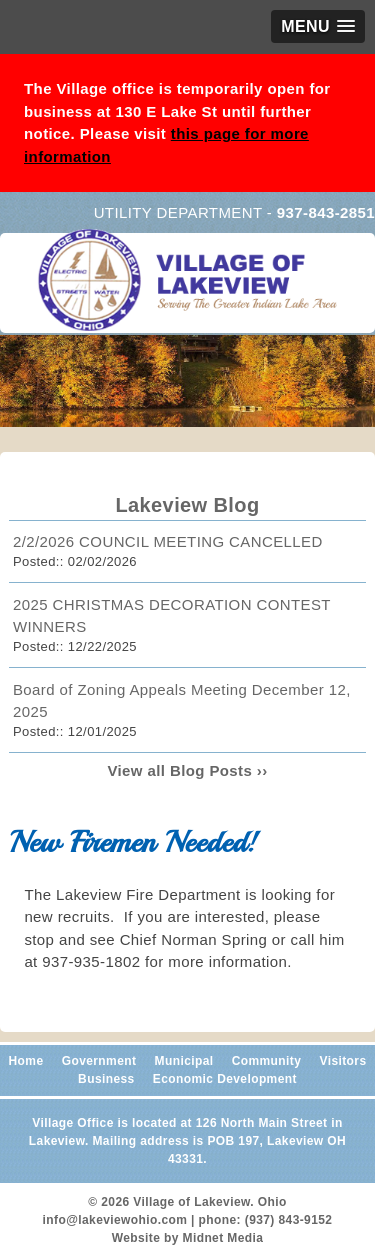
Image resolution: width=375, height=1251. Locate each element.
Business (106, 1079)
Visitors (342, 1061)
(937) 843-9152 (289, 1220)
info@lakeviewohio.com (115, 1220)
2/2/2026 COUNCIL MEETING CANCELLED (168, 541)
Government (99, 1061)
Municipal (184, 1061)
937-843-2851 (326, 212)
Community (267, 1061)
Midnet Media (223, 1238)
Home (26, 1061)
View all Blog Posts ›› (187, 770)
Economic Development (225, 1079)
